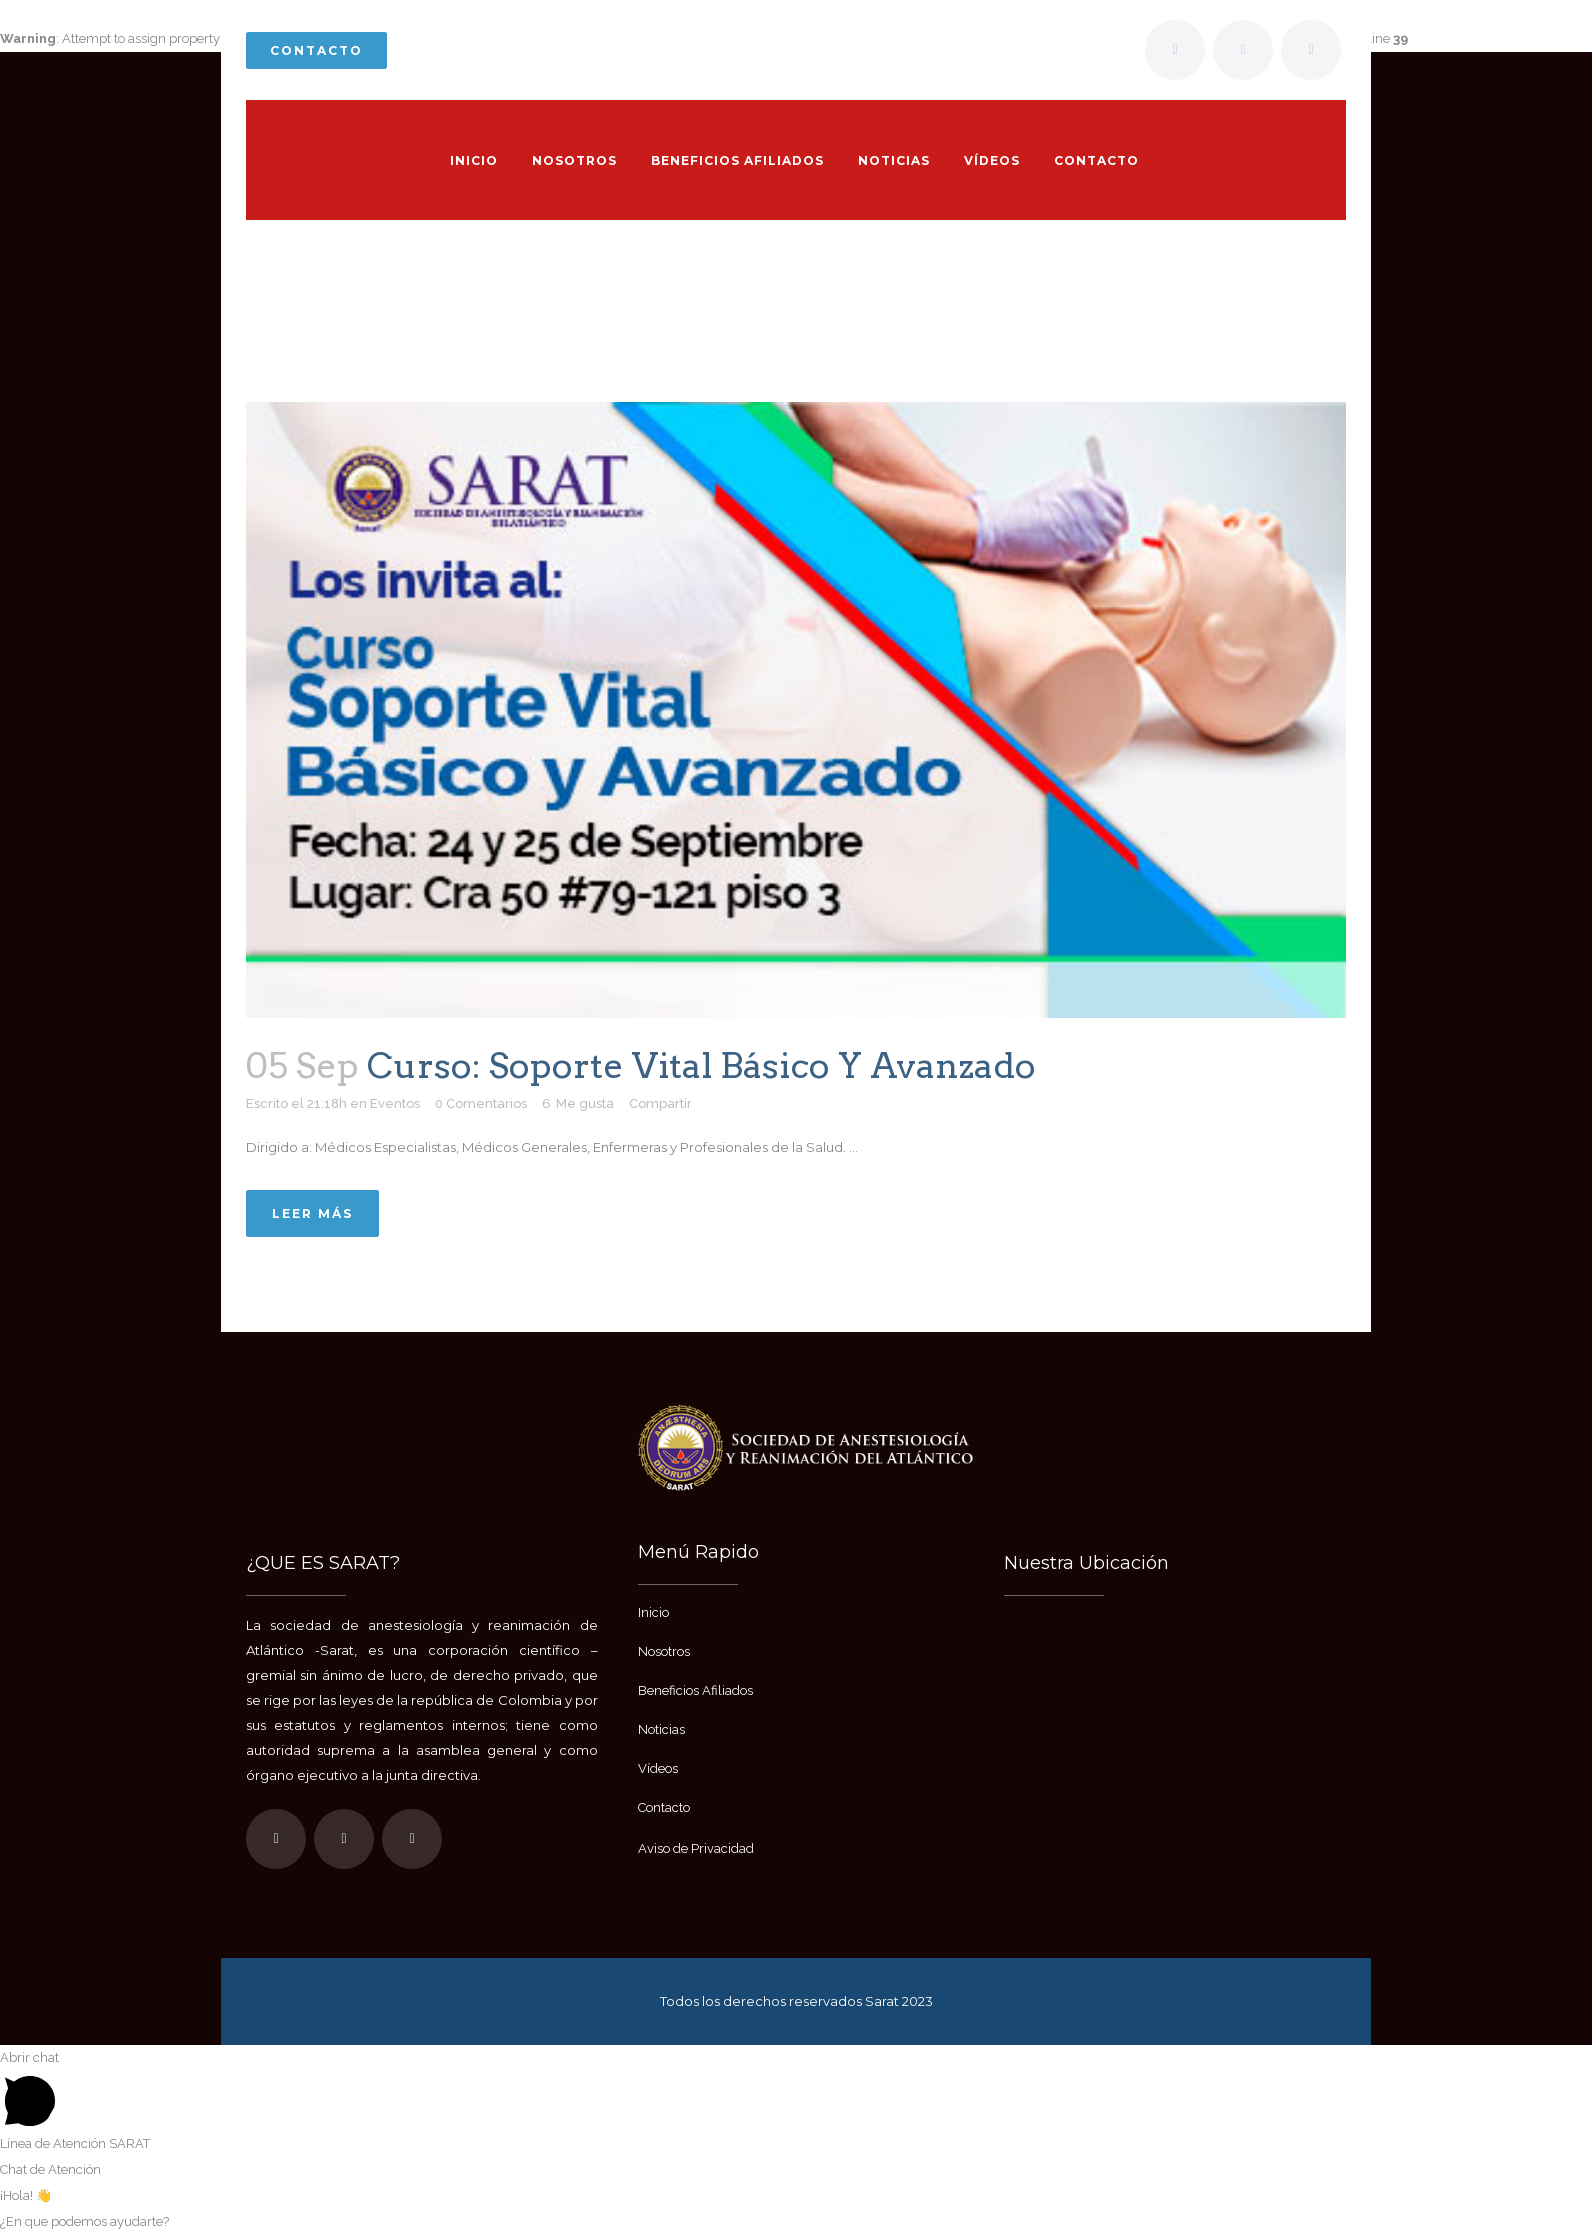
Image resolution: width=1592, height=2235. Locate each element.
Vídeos (658, 1768)
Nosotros (664, 1651)
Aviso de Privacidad (696, 1848)
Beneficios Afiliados (695, 1690)
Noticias (661, 1729)
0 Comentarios (481, 1103)
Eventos (395, 1103)
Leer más (312, 1213)
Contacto (316, 50)
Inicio (716, 367)
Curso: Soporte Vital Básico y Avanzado (701, 1065)
